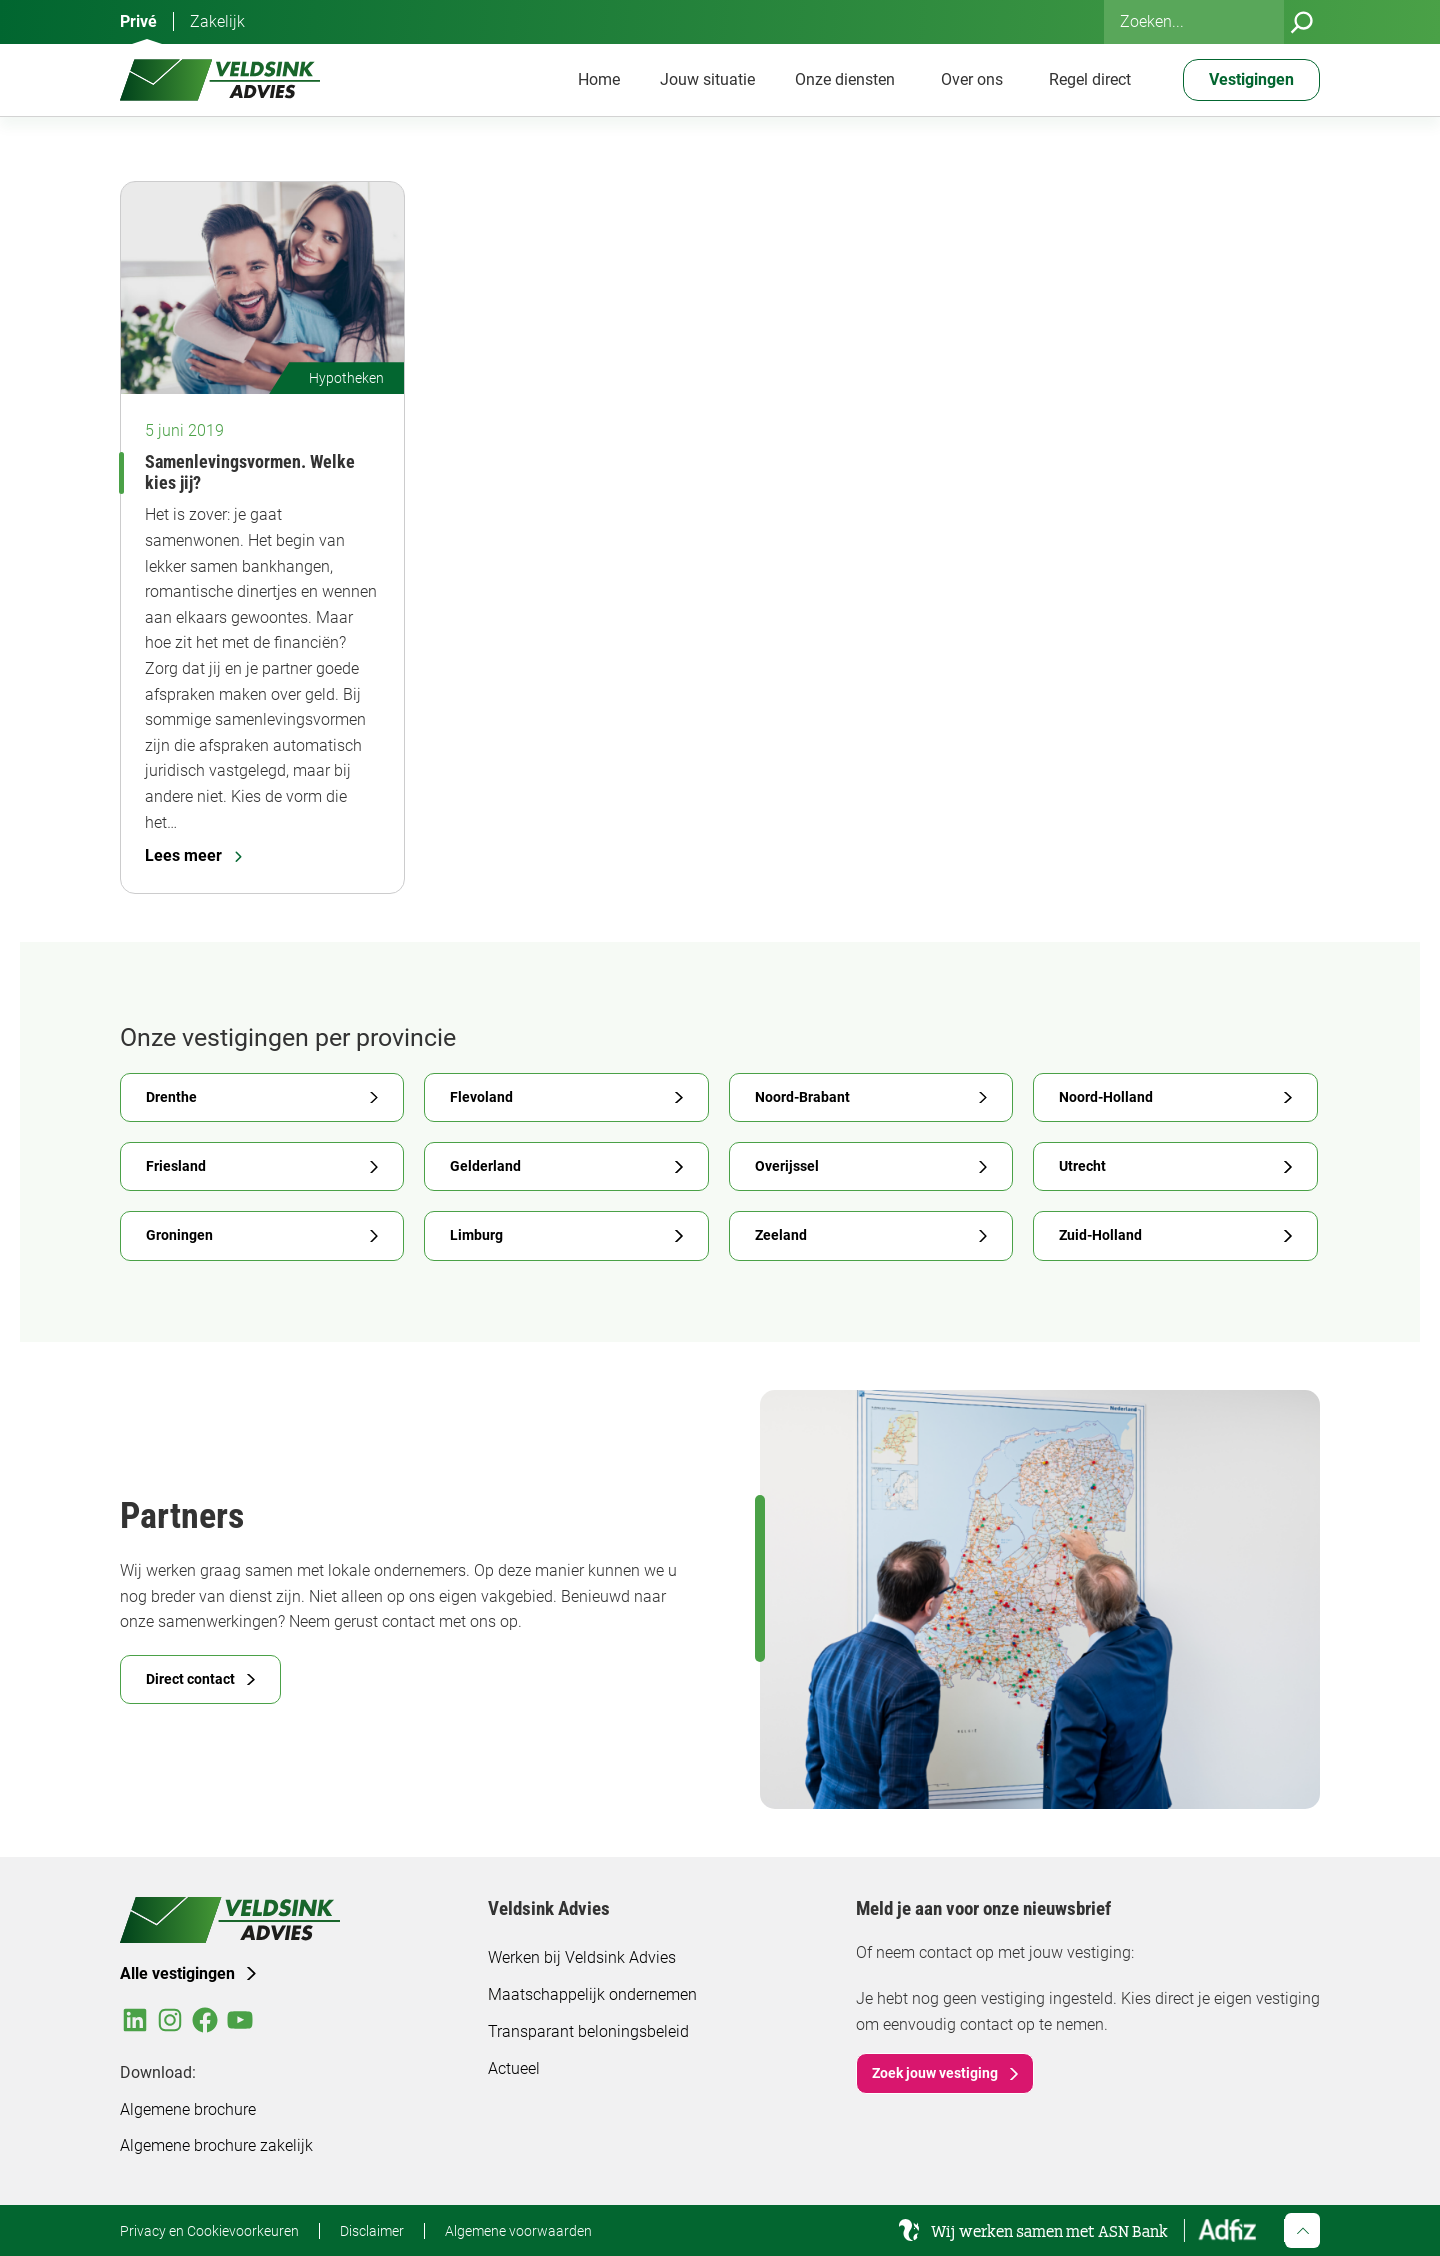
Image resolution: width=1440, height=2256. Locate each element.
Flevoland (481, 1097)
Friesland (176, 1166)
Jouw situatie (707, 79)
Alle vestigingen (177, 1973)
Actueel (514, 2068)
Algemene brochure (188, 2109)
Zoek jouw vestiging (935, 2073)
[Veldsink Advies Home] (220, 80)
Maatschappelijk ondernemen (592, 1994)
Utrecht (1082, 1166)
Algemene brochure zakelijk (216, 2145)
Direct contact (190, 1679)
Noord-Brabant (802, 1097)
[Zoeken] (1302, 22)
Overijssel (787, 1166)
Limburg (476, 1235)
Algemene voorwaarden (518, 2231)
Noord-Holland (1106, 1097)
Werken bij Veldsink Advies (582, 1957)
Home (599, 79)
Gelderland (485, 1166)
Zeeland (781, 1235)
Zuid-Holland (1100, 1235)
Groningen (179, 1235)
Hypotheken (346, 378)
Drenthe (171, 1097)
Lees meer (193, 855)
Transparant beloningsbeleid (588, 2031)
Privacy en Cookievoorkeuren (209, 2231)
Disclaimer (372, 2231)
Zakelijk (217, 21)
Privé (138, 21)
